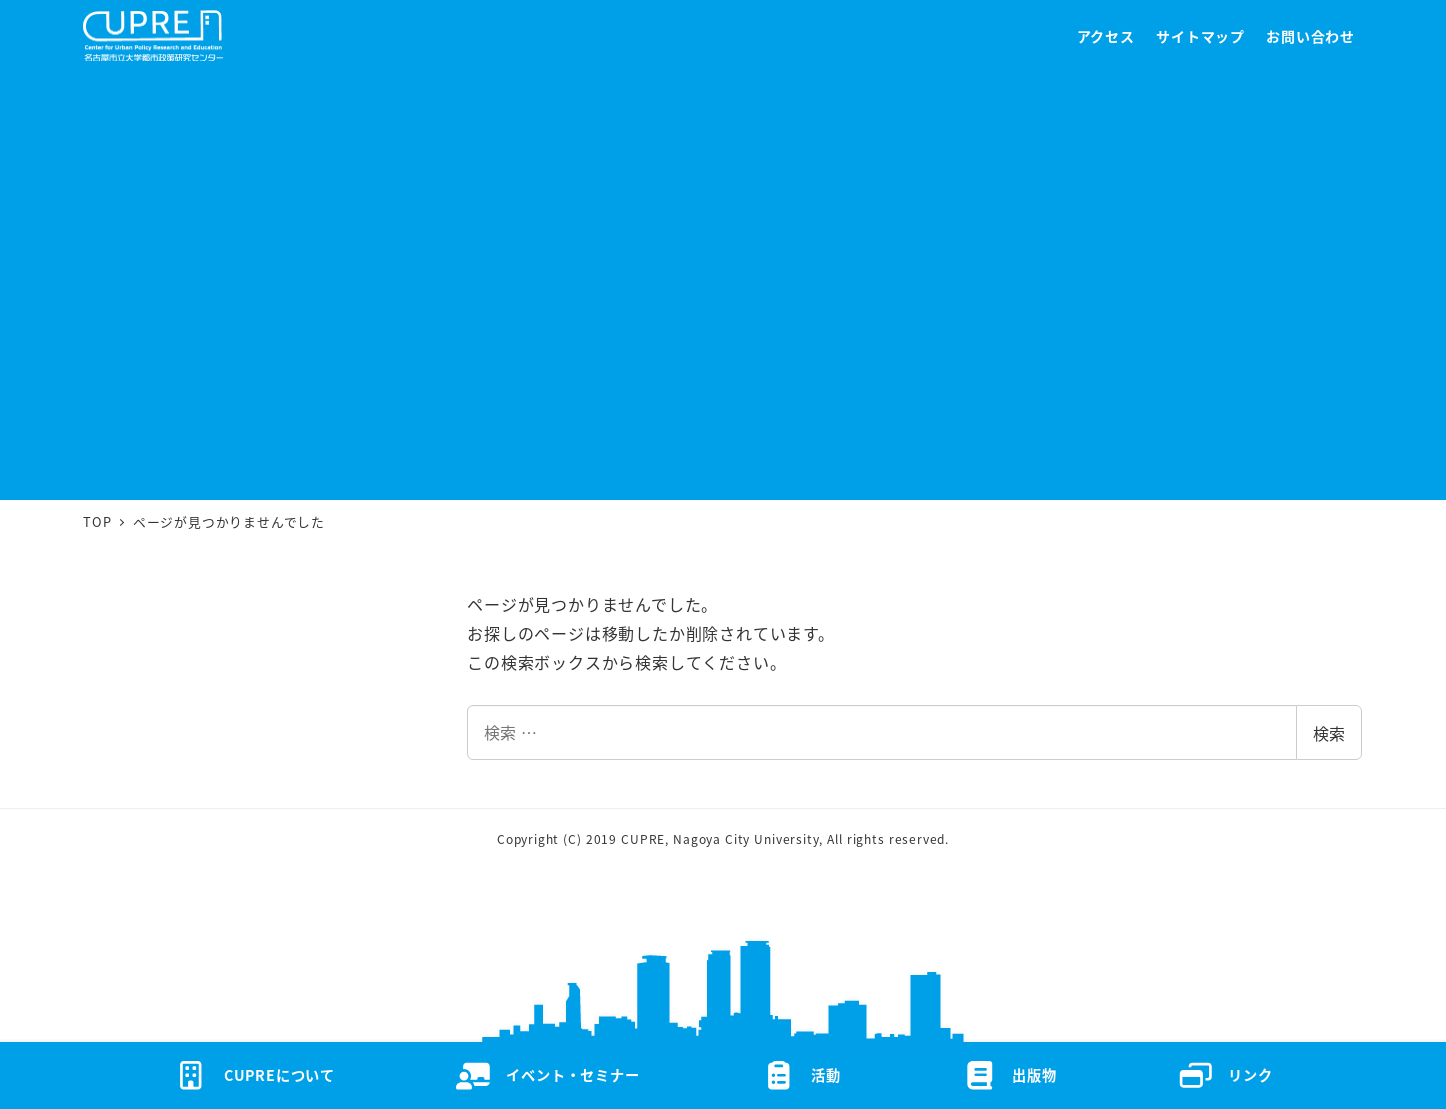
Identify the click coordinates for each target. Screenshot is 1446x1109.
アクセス (1106, 36)
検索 (1329, 733)
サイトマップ (1200, 36)
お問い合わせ (1310, 36)
